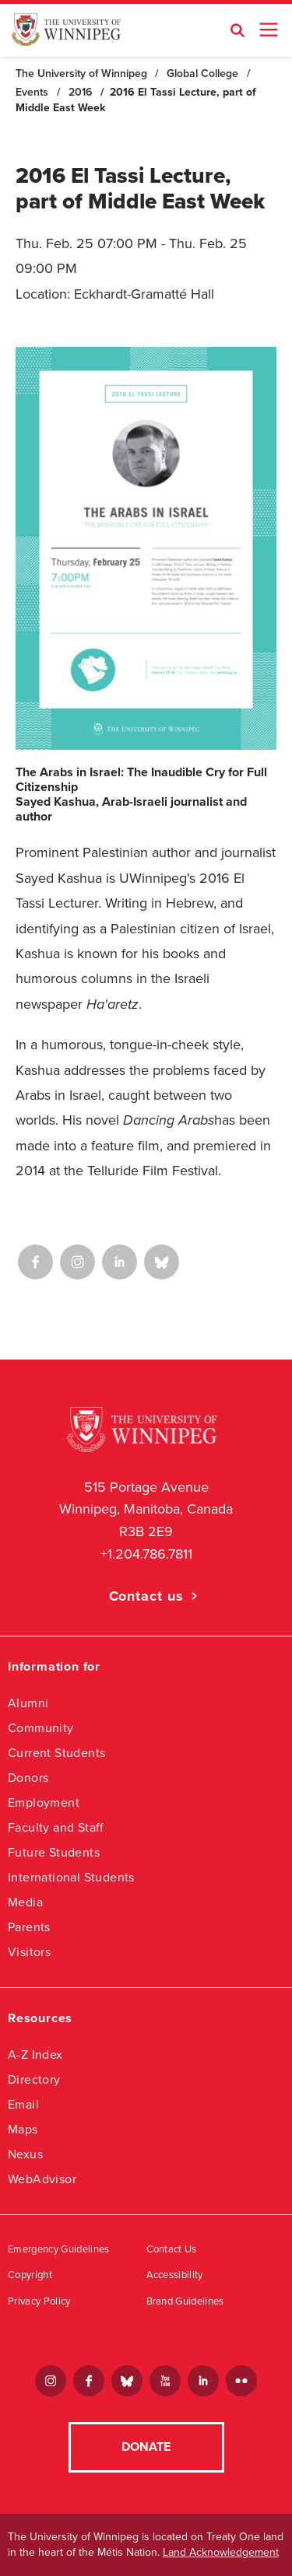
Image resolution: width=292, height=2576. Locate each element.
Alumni (28, 1703)
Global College (202, 73)
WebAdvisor (42, 2179)
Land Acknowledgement (221, 2552)
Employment (43, 1802)
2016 (80, 92)
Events (32, 92)
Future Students (54, 1852)
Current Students (56, 1752)
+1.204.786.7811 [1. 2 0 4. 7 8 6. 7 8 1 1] (146, 1554)
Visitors (29, 1951)
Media (25, 1902)
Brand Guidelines (185, 2301)
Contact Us (171, 2249)
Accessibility (174, 2275)
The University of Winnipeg (81, 73)
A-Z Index (35, 2054)
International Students (71, 1877)
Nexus (25, 2154)
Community (41, 1727)
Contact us (146, 1596)
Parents (29, 1927)
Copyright (30, 2275)
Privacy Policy (39, 2301)
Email (23, 2104)
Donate (146, 2447)
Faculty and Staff (56, 1827)
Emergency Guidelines (59, 2249)
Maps (23, 2129)
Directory (34, 2079)
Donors (28, 1777)
